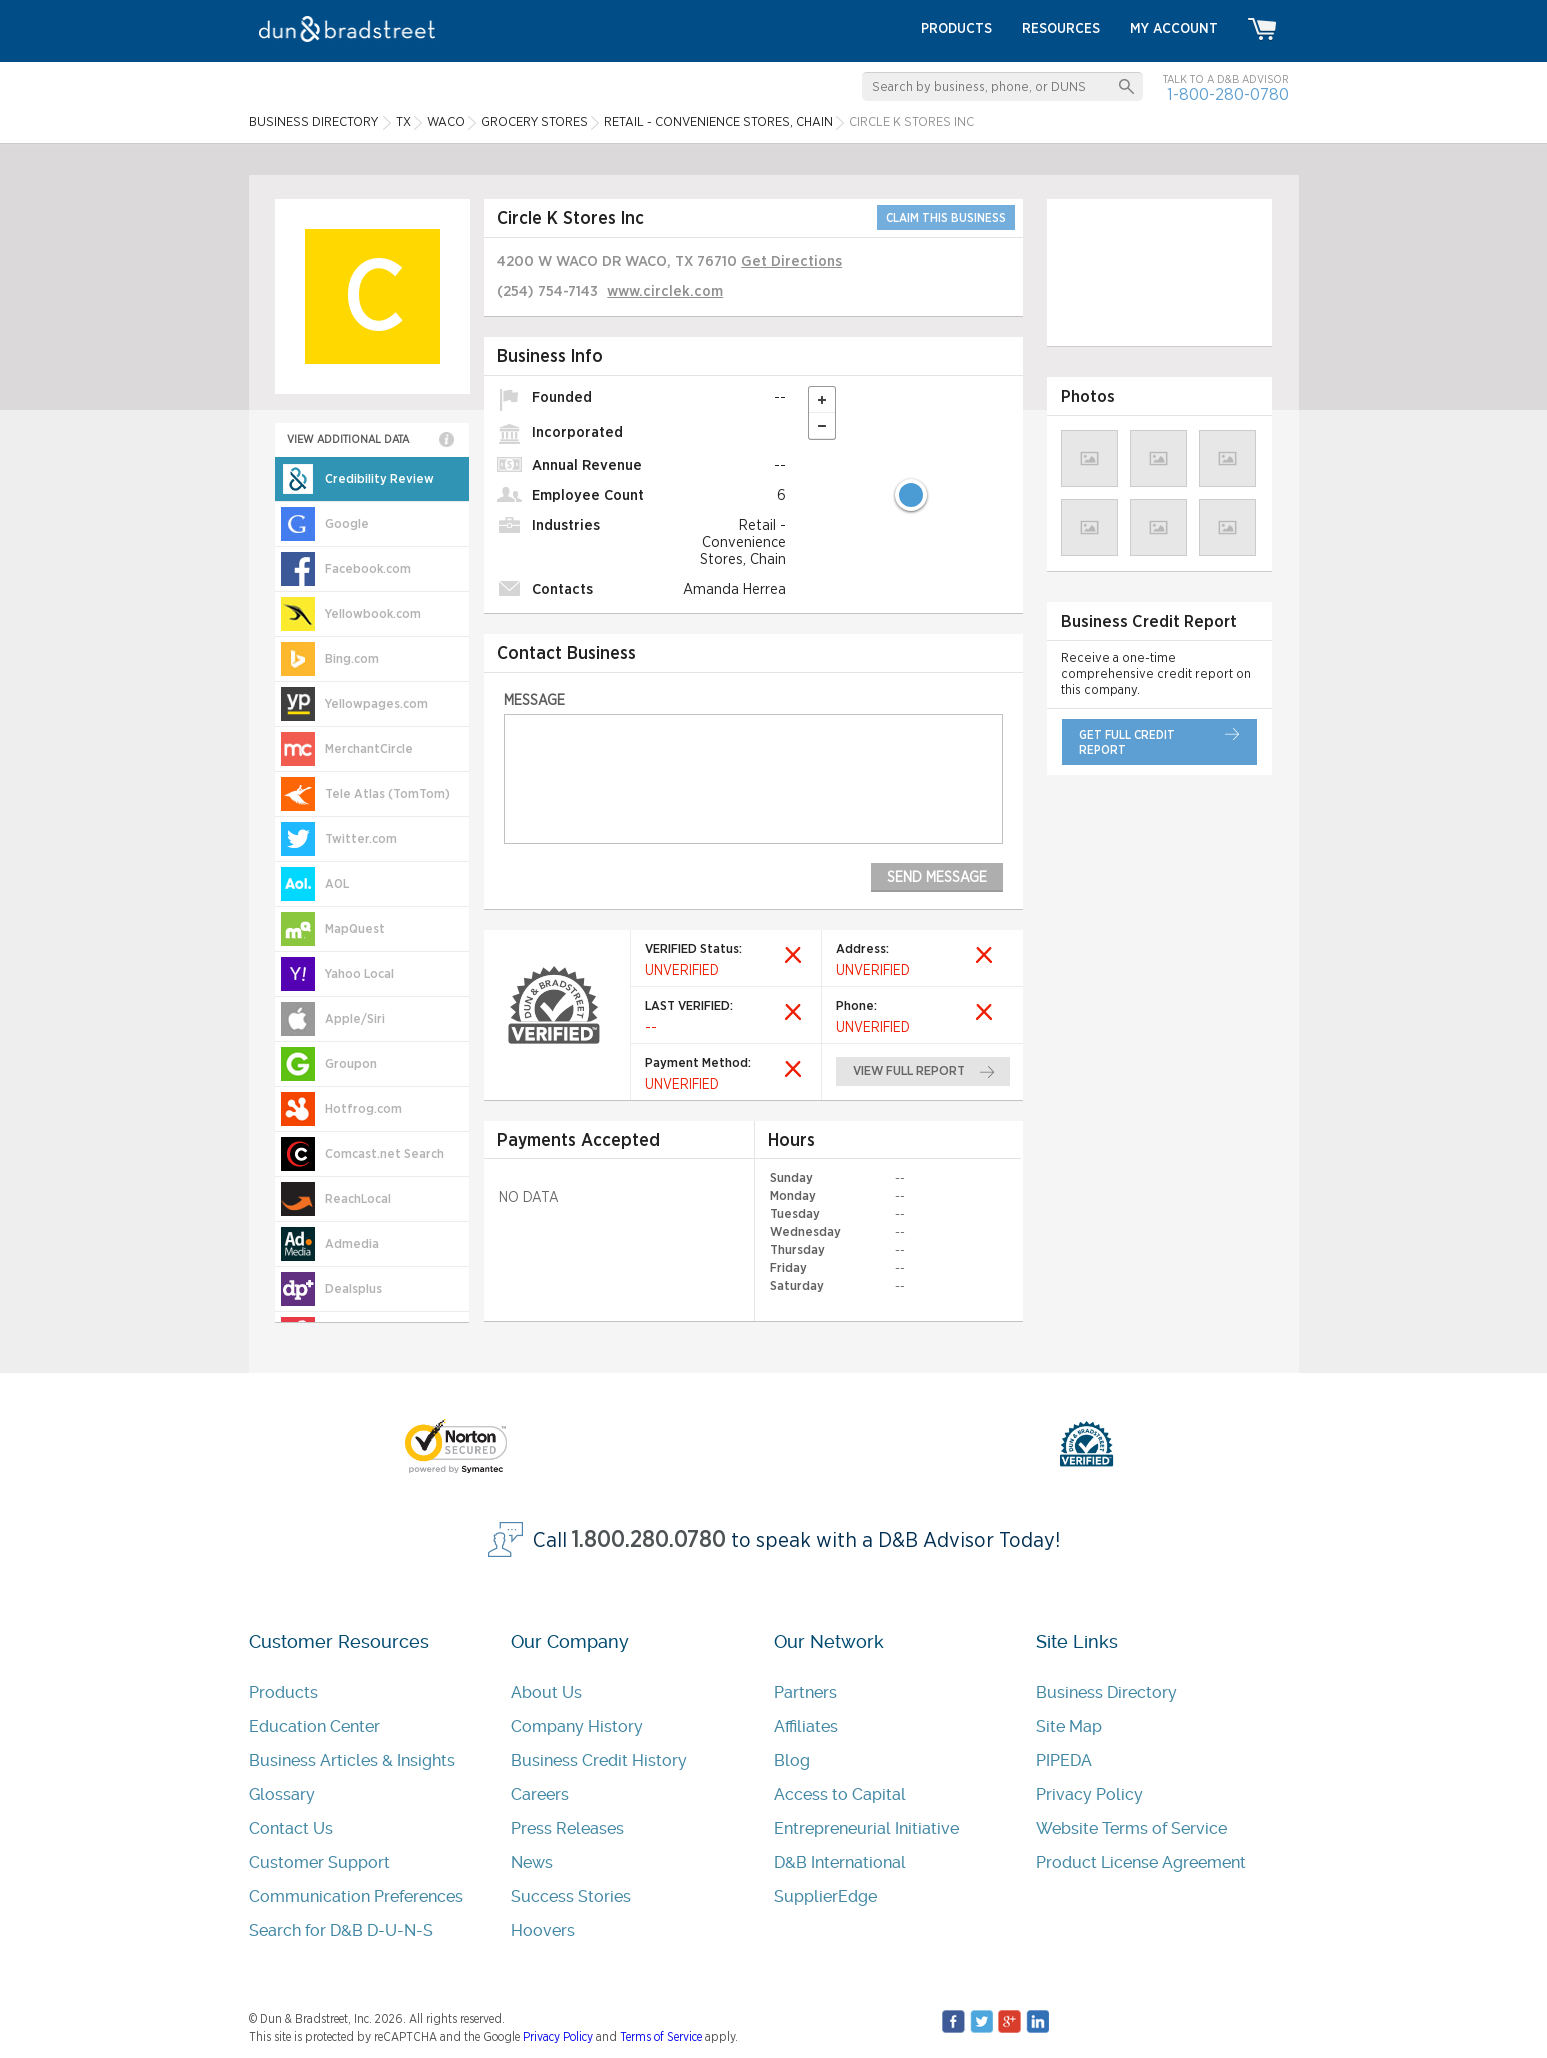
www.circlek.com (665, 291)
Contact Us (291, 1828)
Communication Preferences (356, 1896)
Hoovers (543, 1930)
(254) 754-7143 (547, 291)
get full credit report (1127, 742)
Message (534, 700)
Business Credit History (599, 1760)
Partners (805, 1692)
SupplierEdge (825, 1896)
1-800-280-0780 (1228, 94)
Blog (792, 1760)
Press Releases (567, 1828)
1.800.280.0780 (649, 1540)
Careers (540, 1794)
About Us (546, 1692)
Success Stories (571, 1896)
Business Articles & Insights (352, 1760)
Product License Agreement (1141, 1862)
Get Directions (791, 261)
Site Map (1069, 1726)
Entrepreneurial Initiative (866, 1828)
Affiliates (806, 1726)
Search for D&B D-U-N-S (341, 1930)
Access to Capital (840, 1794)
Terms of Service (661, 2037)
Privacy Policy (1089, 1794)
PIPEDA (1064, 1760)
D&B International (840, 1862)
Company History (577, 1726)
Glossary (282, 1794)
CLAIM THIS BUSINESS (946, 218)
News (532, 1862)
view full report (909, 1071)
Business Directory (1106, 1692)
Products (283, 1692)
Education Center (314, 1726)
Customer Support (319, 1862)
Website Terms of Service (1131, 1828)
